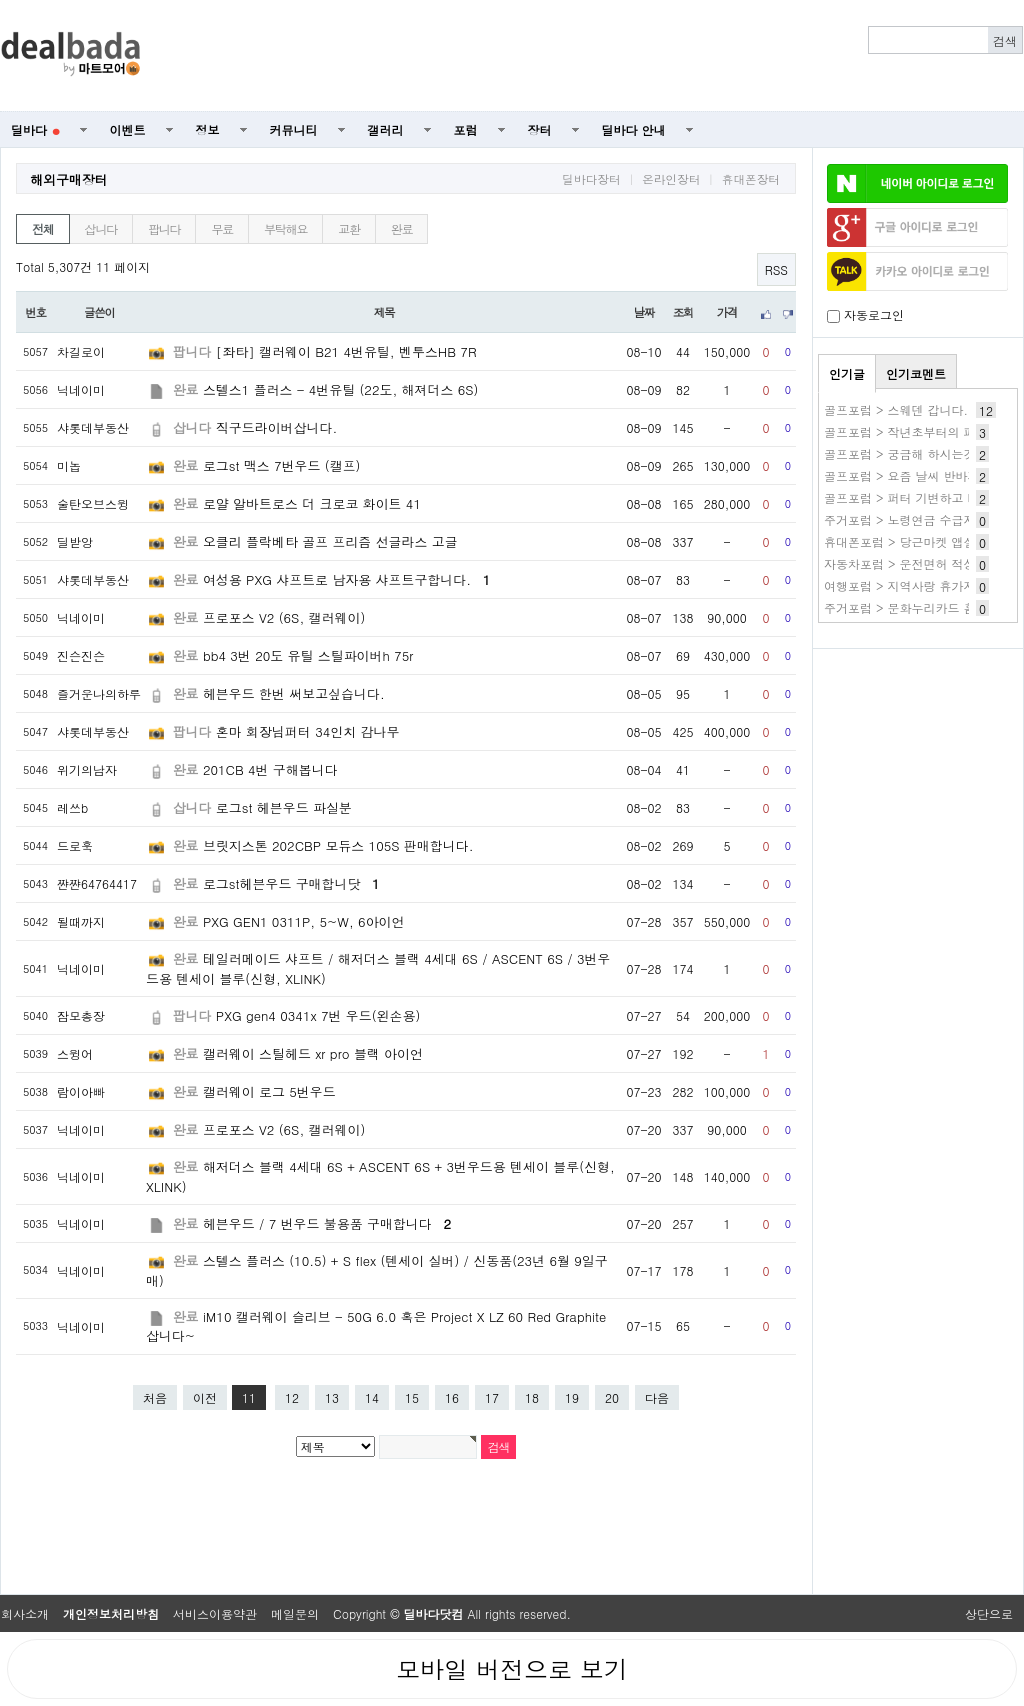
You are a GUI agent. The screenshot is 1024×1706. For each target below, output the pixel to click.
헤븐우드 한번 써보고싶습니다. (294, 693)
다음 (657, 1397)
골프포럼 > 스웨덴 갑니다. (896, 409)
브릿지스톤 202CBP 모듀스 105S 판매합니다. (338, 845)
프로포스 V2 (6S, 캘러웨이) (284, 617)
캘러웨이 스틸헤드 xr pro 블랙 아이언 (313, 1053)
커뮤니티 (294, 129)
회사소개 (25, 1613)
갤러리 (386, 129)
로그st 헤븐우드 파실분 (284, 807)
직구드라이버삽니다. (276, 427)
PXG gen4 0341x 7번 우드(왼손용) (318, 1015)
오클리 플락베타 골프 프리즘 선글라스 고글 (330, 541)
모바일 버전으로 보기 (512, 1669)
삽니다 (101, 228)
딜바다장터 (591, 179)
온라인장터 (671, 179)
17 (492, 1397)
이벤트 (128, 129)
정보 (208, 129)
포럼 (466, 129)
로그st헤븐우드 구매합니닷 (291, 883)
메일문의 (295, 1613)
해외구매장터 (69, 179)
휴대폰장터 (751, 179)
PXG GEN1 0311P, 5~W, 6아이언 (304, 921)
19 (572, 1397)
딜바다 (35, 129)
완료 (402, 228)
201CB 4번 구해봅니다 (270, 769)
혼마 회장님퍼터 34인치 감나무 (308, 731)
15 (412, 1397)
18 (532, 1397)
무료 (222, 228)
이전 (205, 1397)
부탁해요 (285, 228)
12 (292, 1397)
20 (612, 1397)
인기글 (847, 373)
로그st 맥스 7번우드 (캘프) (282, 465)
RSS (776, 269)
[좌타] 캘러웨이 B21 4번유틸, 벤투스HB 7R (346, 351)
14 (372, 1397)
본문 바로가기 (0, 0)
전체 (43, 228)
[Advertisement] (593, 56)
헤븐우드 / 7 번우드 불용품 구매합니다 (327, 1223)
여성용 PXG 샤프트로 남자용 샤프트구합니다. (346, 579)
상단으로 (989, 1613)
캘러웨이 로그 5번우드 (269, 1091)
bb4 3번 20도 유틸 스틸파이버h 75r (308, 655)
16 (452, 1397)
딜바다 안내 (634, 129)
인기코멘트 (916, 373)
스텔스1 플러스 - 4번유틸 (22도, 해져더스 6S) (341, 389)
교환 (349, 228)
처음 (155, 1397)
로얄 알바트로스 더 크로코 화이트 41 (312, 503)
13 (332, 1397)
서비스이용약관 (215, 1613)
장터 (540, 129)
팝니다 (164, 228)
